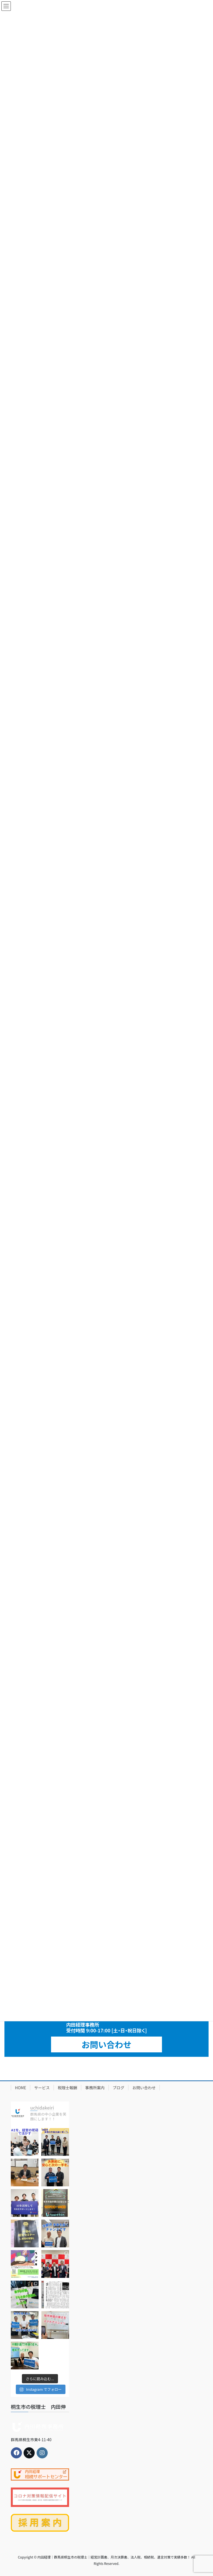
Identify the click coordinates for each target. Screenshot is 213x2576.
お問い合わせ (106, 2044)
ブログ (118, 2087)
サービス (42, 2087)
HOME (20, 2087)
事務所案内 (95, 2087)
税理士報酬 (67, 2087)
